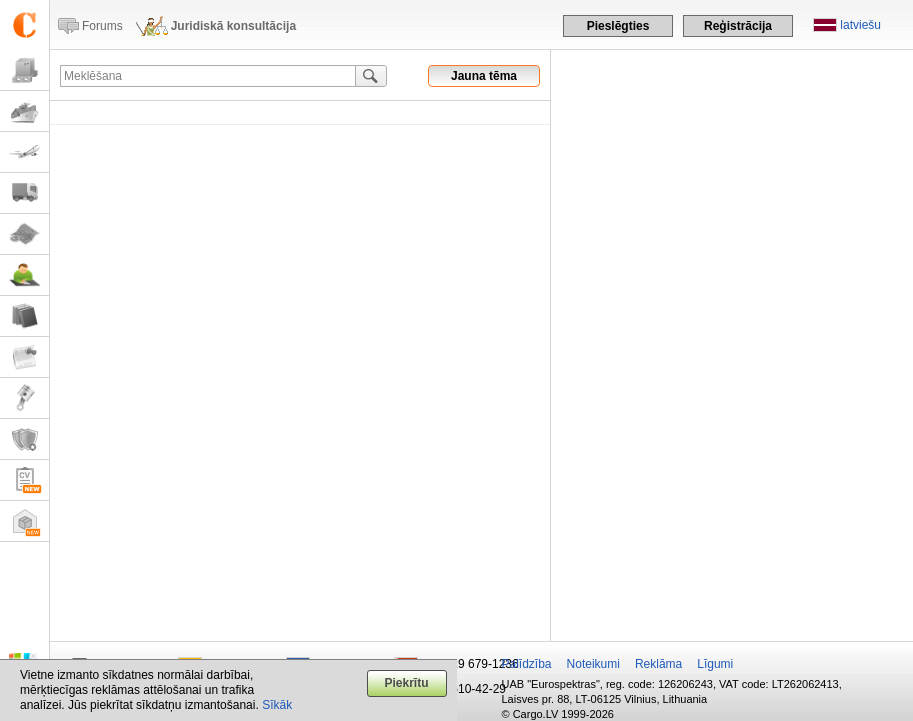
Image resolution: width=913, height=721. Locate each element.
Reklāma (658, 664)
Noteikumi (593, 664)
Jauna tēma (484, 76)
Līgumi (715, 664)
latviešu (860, 25)
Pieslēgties (618, 26)
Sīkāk (277, 705)
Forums (102, 26)
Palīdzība (527, 664)
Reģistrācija (738, 26)
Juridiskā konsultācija (233, 26)
